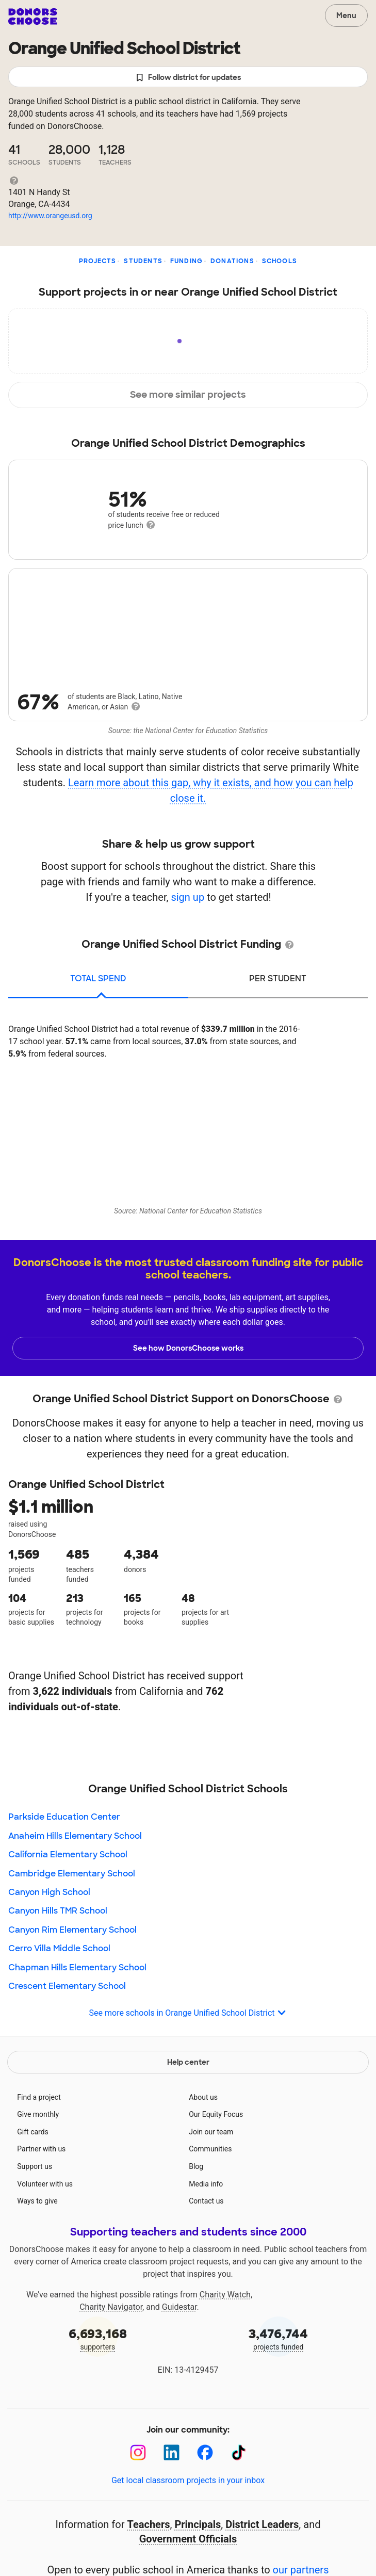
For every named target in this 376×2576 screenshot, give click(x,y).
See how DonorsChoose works (188, 1348)
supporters (97, 2338)
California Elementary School (67, 1854)
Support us (34, 2166)
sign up (187, 897)
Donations (232, 261)
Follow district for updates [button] (188, 78)
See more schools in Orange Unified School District (188, 2013)
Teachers (148, 2524)
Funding (186, 261)
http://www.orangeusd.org (50, 216)
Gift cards (32, 2132)
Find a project (38, 2097)
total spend (98, 978)
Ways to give (37, 2201)
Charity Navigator (110, 2307)
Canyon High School (49, 1892)
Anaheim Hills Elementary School (75, 1835)
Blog (196, 2166)
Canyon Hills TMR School (57, 1910)
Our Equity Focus (216, 2114)
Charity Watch (225, 2294)
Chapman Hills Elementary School (77, 1967)
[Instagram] (138, 2452)
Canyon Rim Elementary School (72, 1929)
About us (203, 2097)
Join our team (211, 2132)
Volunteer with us (45, 2184)
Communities (210, 2149)
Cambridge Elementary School (71, 1873)
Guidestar (179, 2307)
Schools (279, 261)
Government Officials (188, 2539)
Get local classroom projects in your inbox (188, 2480)
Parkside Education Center (64, 1816)
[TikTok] (238, 2452)
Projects (98, 261)
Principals (197, 2524)
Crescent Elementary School (67, 1986)
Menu (346, 15)
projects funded (278, 2338)
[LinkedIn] (171, 2452)
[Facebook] (205, 2452)
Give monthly (38, 2114)
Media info (206, 2184)
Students (143, 261)
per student (277, 978)
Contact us (206, 2201)
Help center (188, 2062)
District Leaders (262, 2524)
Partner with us (41, 2149)
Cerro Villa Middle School (59, 1948)
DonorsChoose (32, 16)
